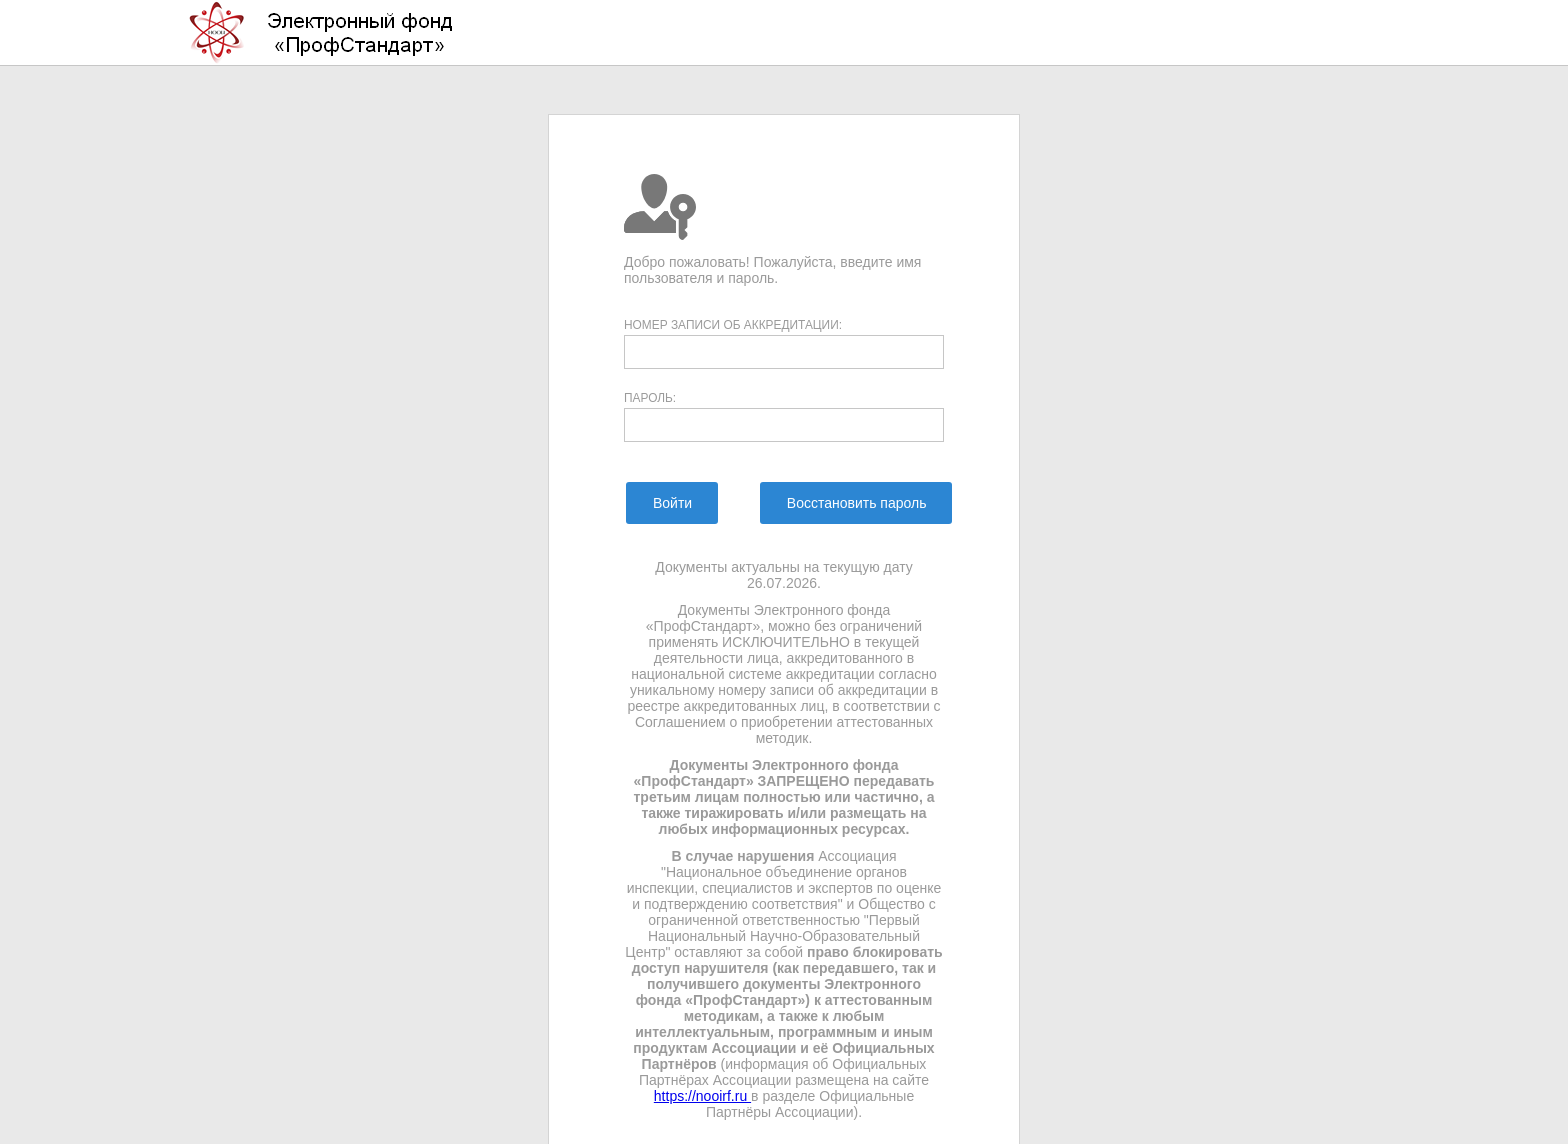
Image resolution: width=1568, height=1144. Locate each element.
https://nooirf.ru (702, 1096)
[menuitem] (671, 503)
